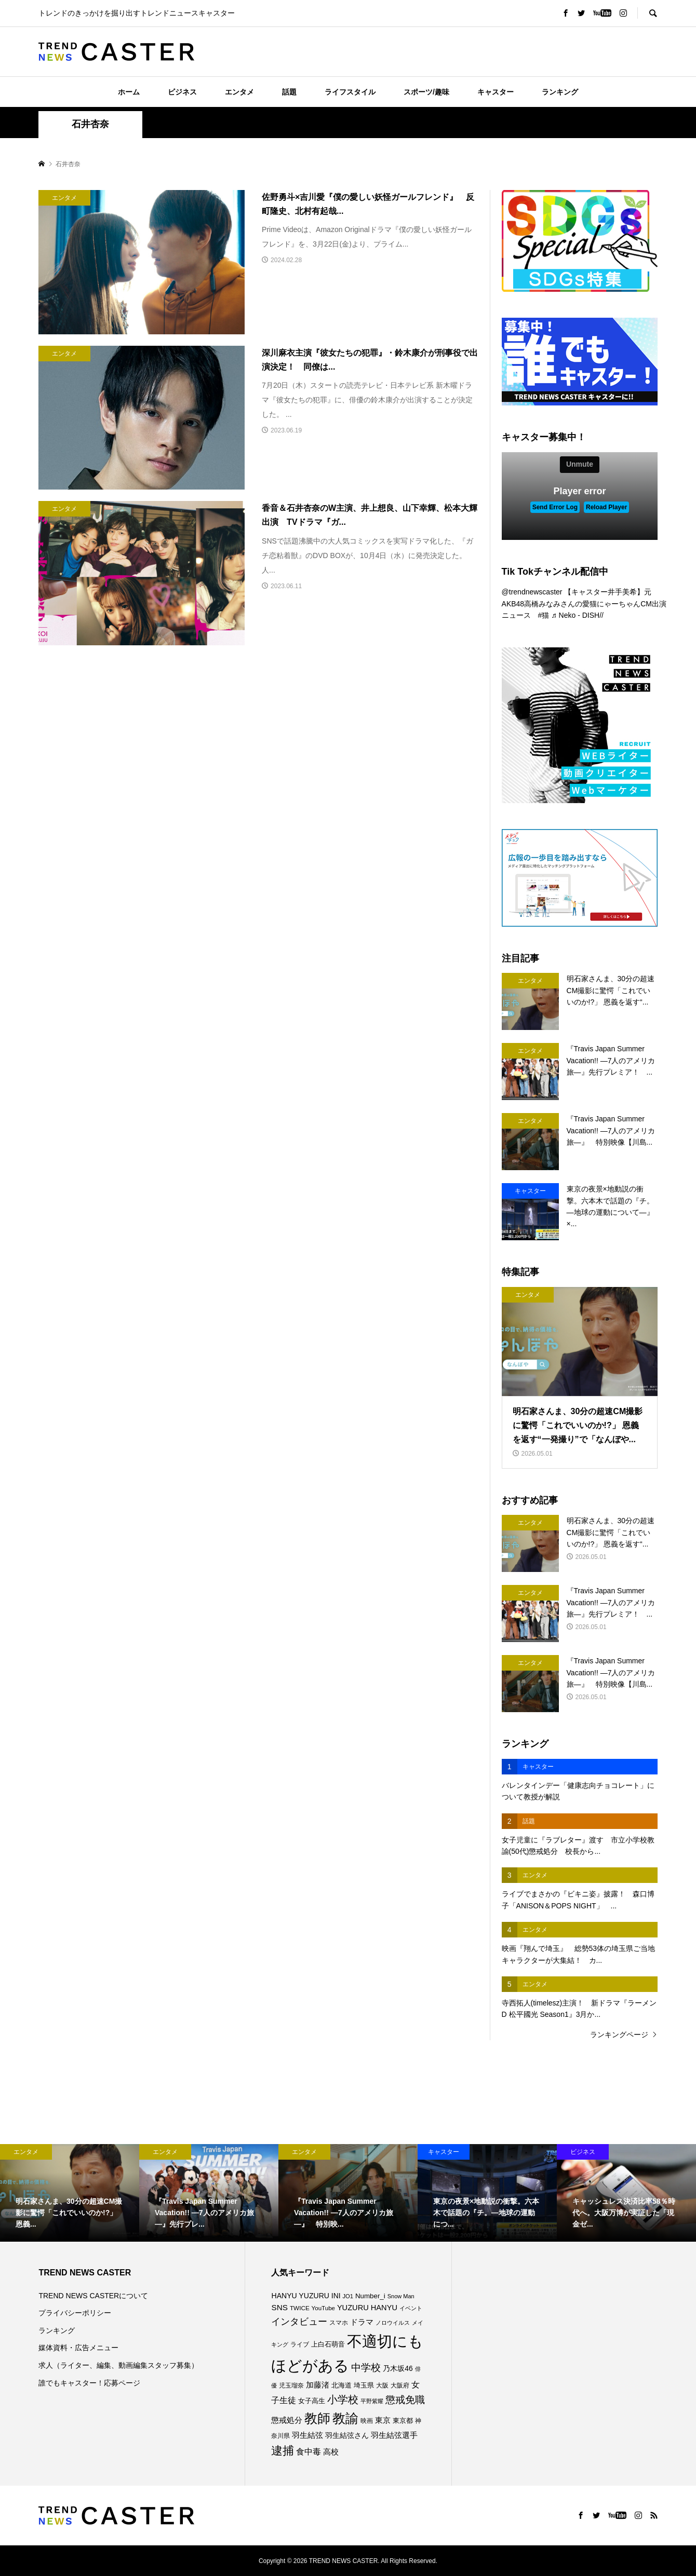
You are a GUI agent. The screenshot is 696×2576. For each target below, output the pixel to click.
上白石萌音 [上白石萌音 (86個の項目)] (328, 2344)
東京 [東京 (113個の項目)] (383, 2420)
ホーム (129, 92)
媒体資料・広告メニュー (78, 2347)
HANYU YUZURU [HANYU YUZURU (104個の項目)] (300, 2296)
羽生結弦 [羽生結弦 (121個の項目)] (307, 2435)
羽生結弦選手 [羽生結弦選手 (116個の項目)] (394, 2435)
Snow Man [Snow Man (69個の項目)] (400, 2296)
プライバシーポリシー (74, 2313)
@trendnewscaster (532, 592)
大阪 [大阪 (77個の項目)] (382, 2385)
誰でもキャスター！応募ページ (89, 2383)
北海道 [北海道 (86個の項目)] (341, 2385)
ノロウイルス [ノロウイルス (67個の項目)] (393, 2323)
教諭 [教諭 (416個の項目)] (345, 2418)
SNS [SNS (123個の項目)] (279, 2307)
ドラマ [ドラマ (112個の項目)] (361, 2322)
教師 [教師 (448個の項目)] (317, 2418)
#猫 (544, 615)
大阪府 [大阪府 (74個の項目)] (400, 2385)
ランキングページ (619, 2034)
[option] (69, 2193)
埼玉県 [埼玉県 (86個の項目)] (364, 2385)
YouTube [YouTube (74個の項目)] (323, 2308)
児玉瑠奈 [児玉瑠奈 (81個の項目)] (291, 2385)
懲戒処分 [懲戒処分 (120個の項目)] (286, 2420)
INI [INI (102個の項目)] (336, 2296)
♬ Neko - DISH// (577, 615)
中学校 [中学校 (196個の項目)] (366, 2367)
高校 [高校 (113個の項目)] (331, 2452)
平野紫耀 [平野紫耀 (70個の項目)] (371, 2401)
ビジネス (182, 92)
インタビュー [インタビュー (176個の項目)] (299, 2321)
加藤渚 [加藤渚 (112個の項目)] (317, 2385)
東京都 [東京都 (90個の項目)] (403, 2420)
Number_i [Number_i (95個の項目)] (370, 2296)
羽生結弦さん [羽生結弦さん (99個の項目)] (347, 2435)
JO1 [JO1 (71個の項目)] (347, 2296)
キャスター (495, 92)
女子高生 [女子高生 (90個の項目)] (311, 2401)
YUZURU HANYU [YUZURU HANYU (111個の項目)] (367, 2307)
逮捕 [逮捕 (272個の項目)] (282, 2450)
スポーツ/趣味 (426, 92)
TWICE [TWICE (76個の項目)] (300, 2307)
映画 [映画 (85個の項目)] (366, 2420)
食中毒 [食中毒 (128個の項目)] (308, 2451)
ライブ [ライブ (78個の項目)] (299, 2344)
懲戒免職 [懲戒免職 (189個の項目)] (405, 2399)
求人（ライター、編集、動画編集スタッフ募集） (118, 2365)
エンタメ (239, 92)
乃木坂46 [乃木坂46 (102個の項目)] (397, 2368)
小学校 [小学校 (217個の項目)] (342, 2399)
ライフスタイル (350, 92)
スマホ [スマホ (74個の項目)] (338, 2323)
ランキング (560, 92)
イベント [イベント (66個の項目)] (410, 2308)
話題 (289, 92)
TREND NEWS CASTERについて (93, 2296)
